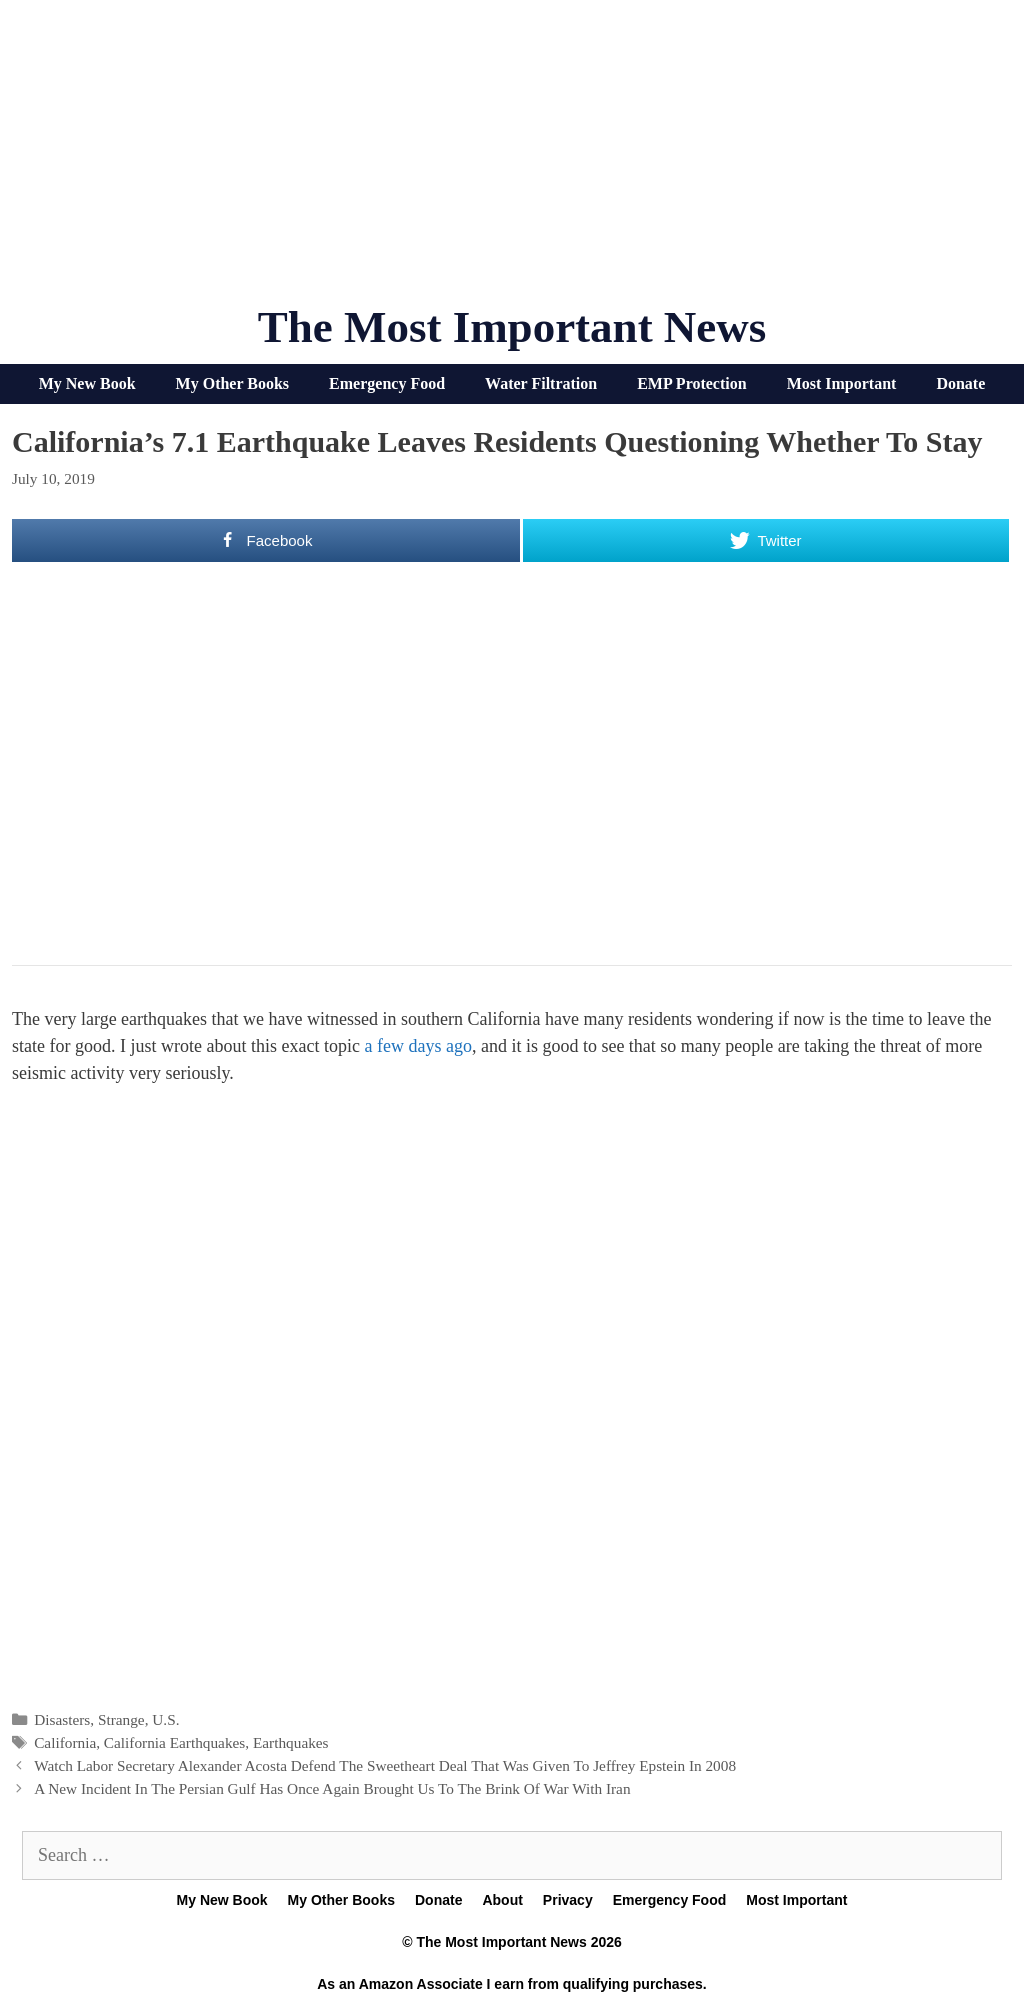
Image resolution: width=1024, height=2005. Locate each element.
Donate (960, 383)
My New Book (87, 383)
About (502, 1900)
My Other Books (232, 383)
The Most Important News (512, 327)
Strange (121, 1719)
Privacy (568, 1900)
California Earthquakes (174, 1742)
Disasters (62, 1719)
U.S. (165, 1719)
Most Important (842, 383)
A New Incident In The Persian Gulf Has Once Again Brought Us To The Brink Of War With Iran (332, 1788)
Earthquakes (291, 1742)
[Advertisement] (512, 160)
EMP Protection (691, 383)
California (65, 1742)
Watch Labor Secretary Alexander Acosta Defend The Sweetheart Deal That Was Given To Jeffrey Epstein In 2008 (385, 1765)
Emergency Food (387, 383)
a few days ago (417, 1046)
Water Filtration (541, 383)
